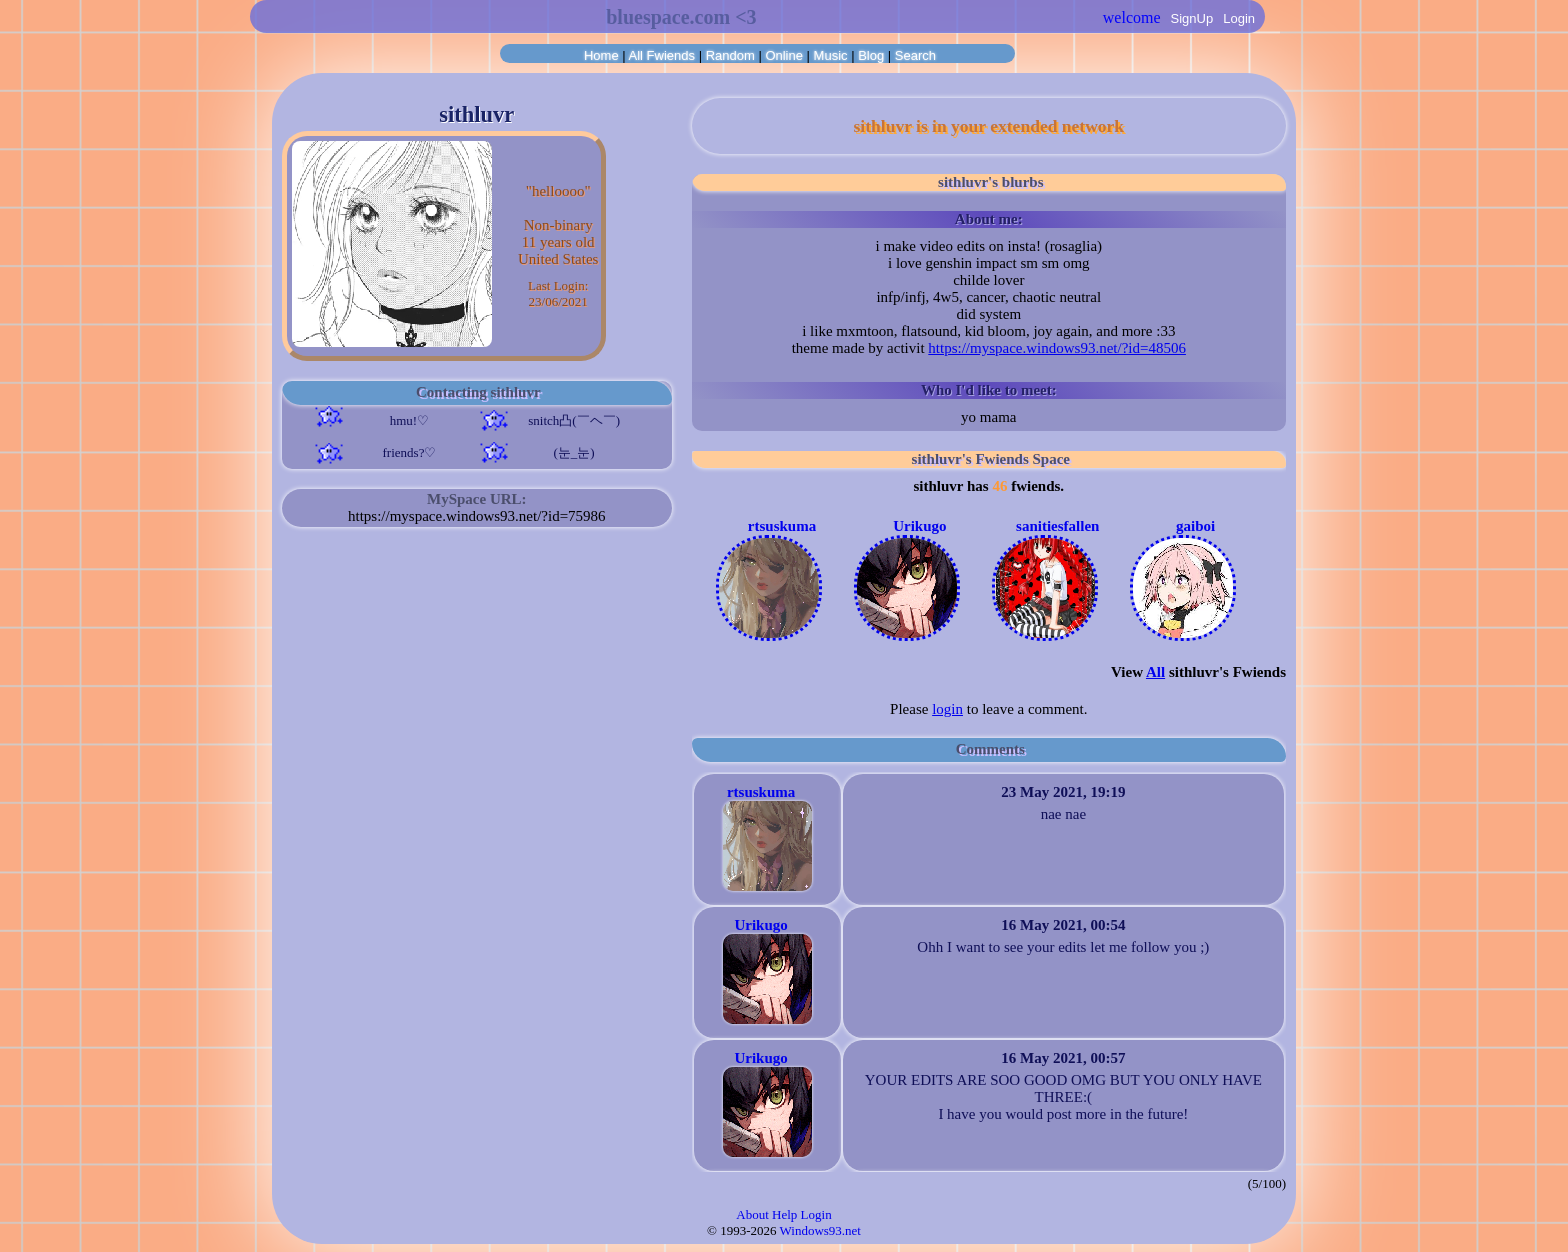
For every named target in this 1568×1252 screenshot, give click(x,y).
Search (915, 55)
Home (601, 55)
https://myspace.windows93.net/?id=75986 (477, 516)
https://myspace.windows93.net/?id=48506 (1057, 348)
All (662, 55)
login (947, 709)
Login (1239, 18)
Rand (730, 55)
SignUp (1192, 18)
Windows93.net (820, 1230)
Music (831, 55)
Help (784, 1214)
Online (784, 55)
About (752, 1214)
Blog (871, 55)
